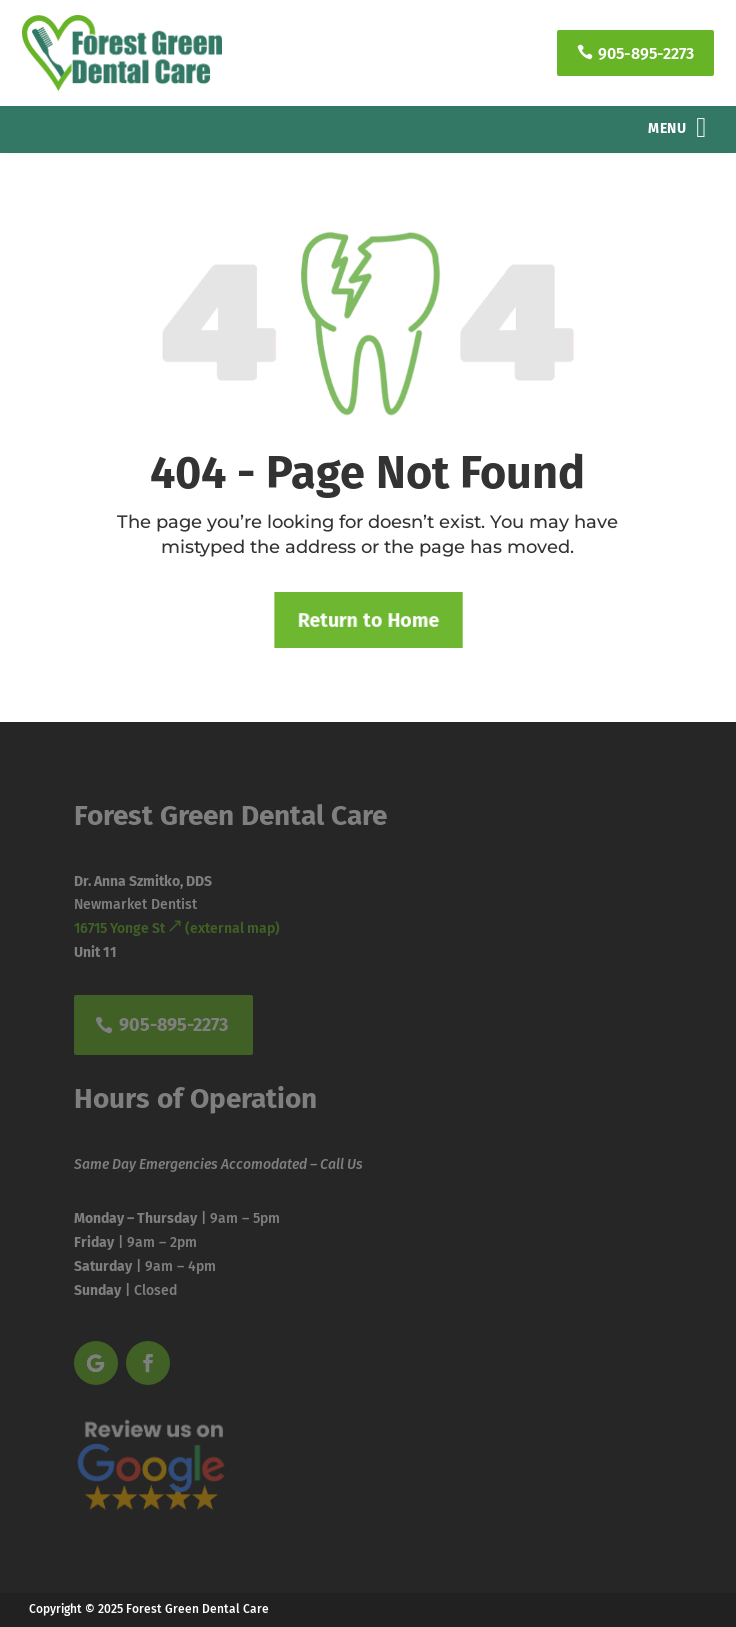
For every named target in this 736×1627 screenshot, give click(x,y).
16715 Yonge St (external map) (177, 928)
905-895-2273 (635, 53)
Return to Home (368, 619)
